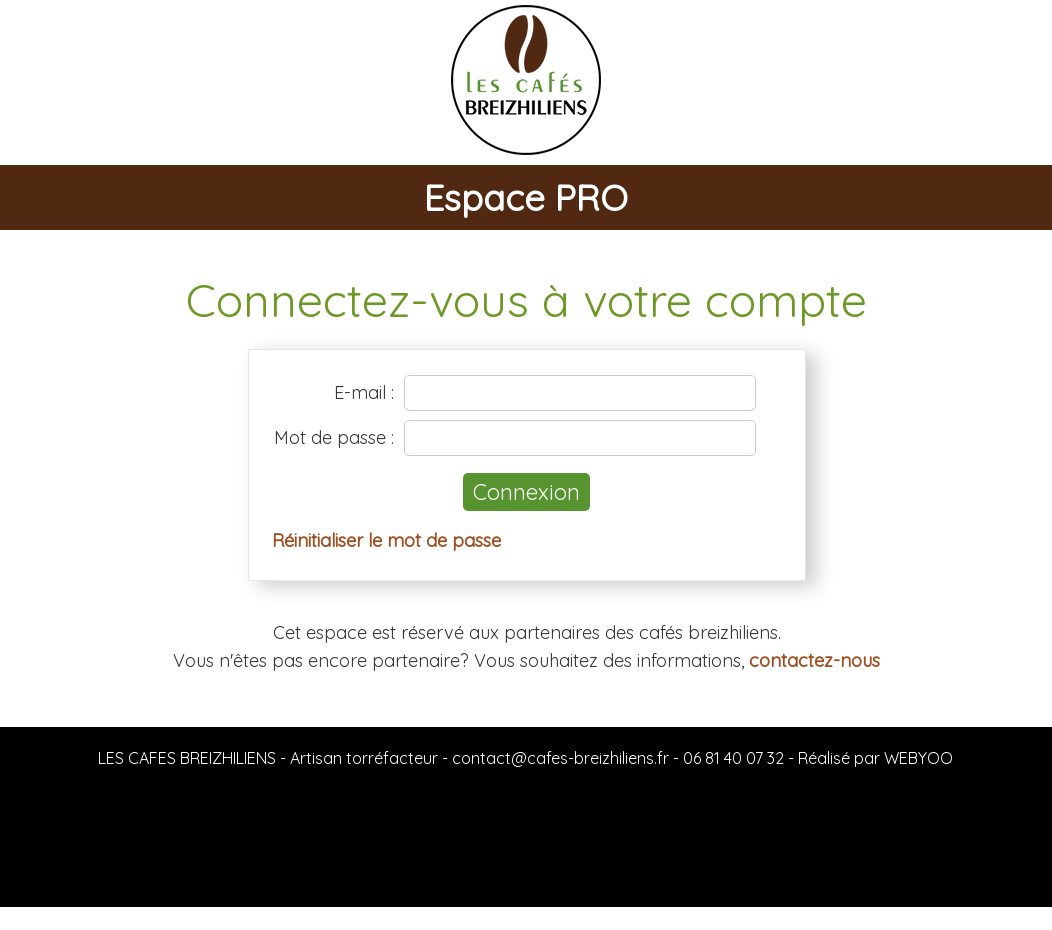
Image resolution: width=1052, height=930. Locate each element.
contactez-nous (814, 660)
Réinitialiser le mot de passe (386, 540)
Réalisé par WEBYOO (875, 758)
